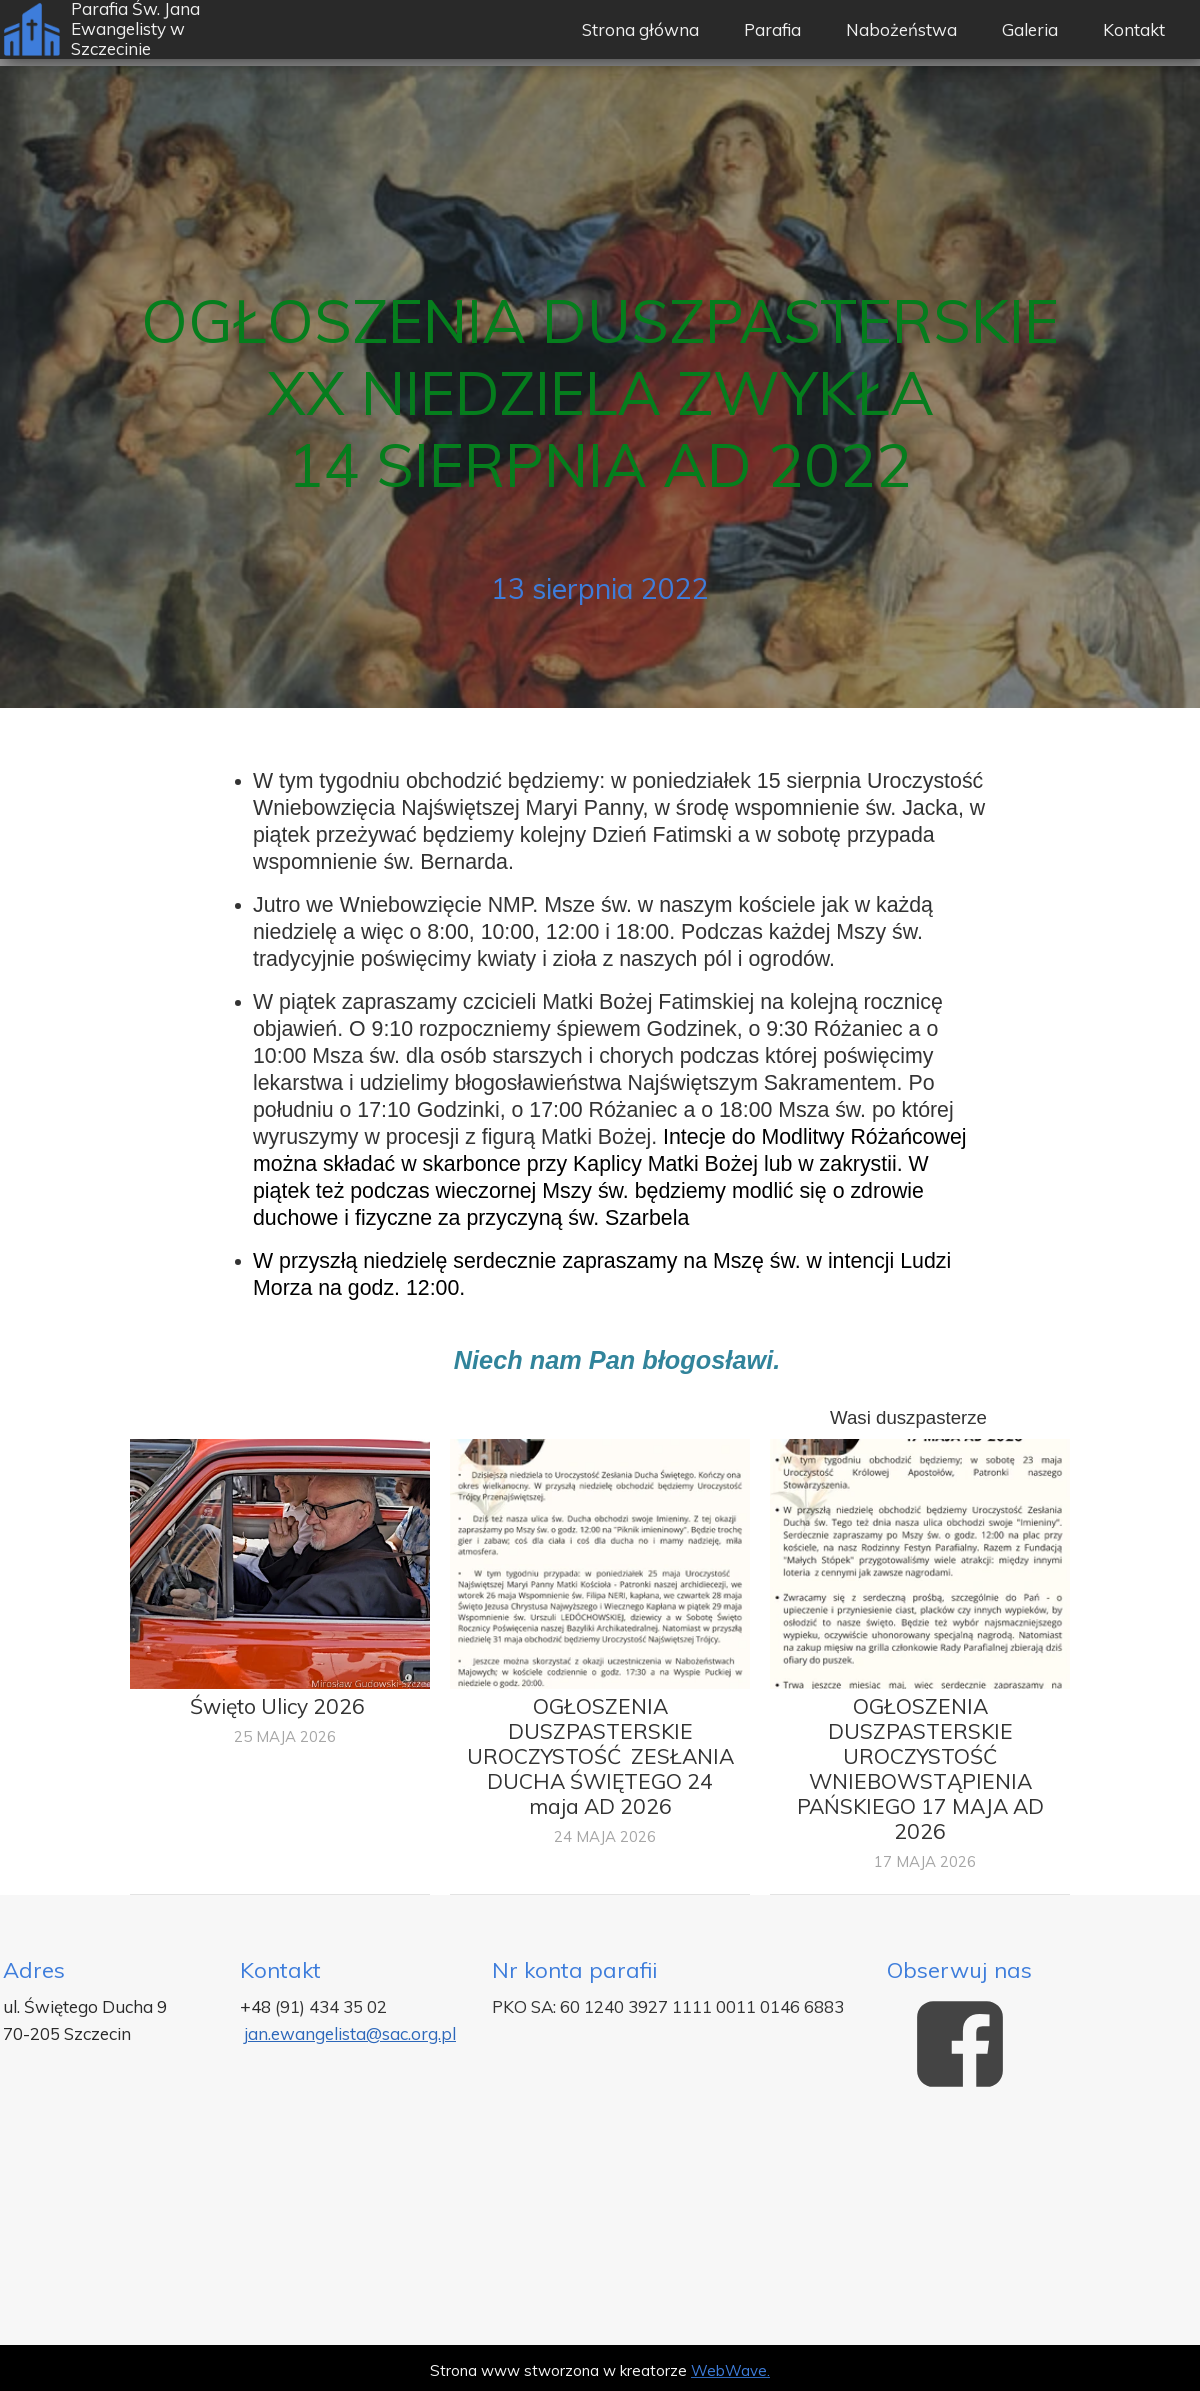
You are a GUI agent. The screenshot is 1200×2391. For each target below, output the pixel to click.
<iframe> (600, 2225)
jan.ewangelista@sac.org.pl (350, 2033)
